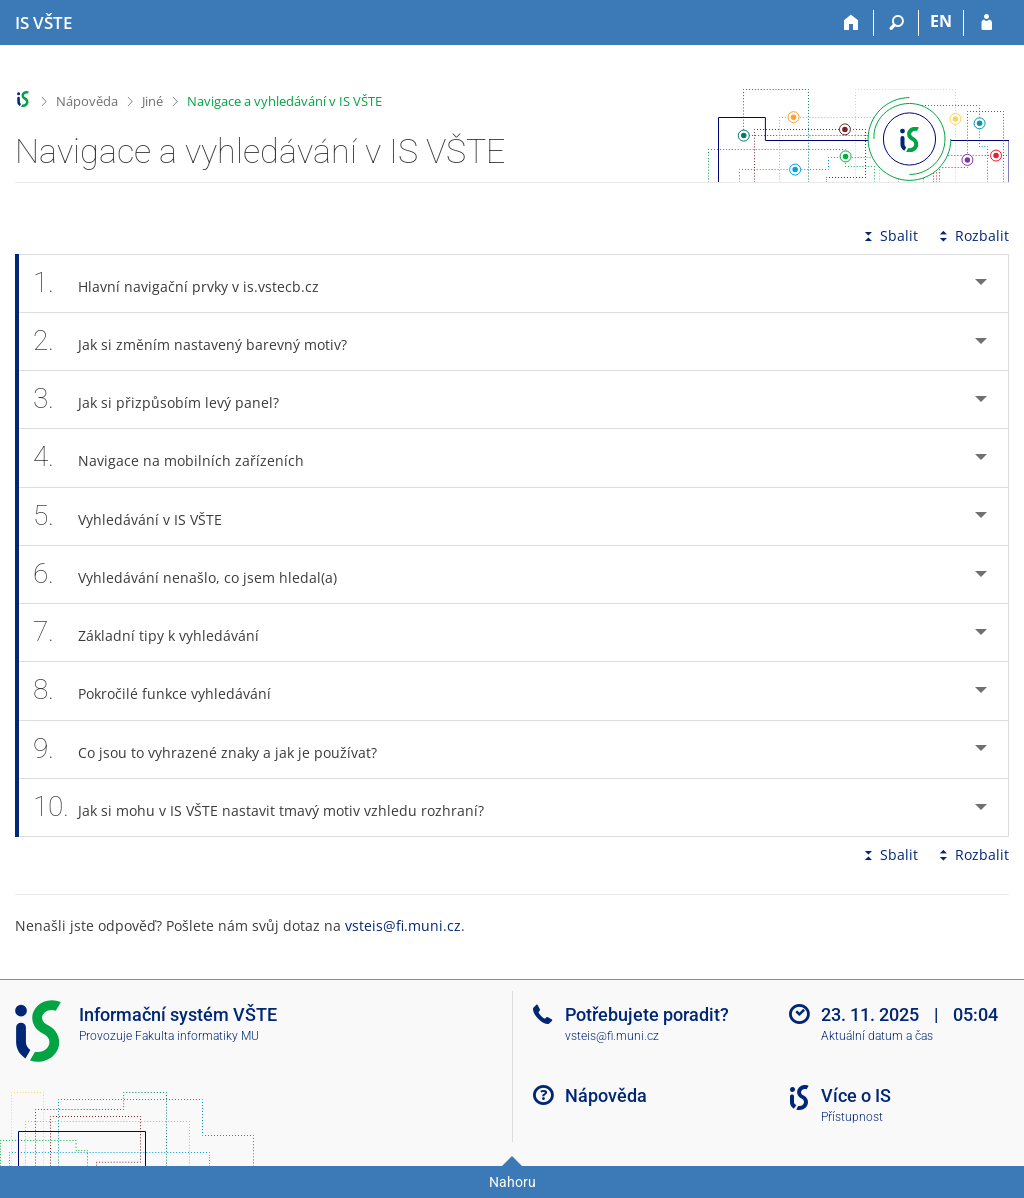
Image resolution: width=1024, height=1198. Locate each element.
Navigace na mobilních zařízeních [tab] (179, 457)
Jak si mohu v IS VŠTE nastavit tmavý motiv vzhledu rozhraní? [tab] (269, 807)
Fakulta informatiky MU (197, 1036)
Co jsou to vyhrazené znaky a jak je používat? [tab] (216, 749)
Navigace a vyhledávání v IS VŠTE (284, 101)
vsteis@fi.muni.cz (403, 925)
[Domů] (851, 23)
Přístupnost (852, 1117)
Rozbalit (972, 235)
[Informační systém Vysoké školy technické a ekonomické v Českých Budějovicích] (43, 23)
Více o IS (856, 1095)
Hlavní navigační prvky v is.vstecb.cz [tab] (187, 283)
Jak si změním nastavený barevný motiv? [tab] (201, 341)
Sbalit (889, 235)
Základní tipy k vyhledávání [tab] (157, 632)
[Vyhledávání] (896, 23)
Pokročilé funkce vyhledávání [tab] (163, 690)
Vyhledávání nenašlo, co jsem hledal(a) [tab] (196, 574)
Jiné (152, 101)
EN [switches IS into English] (941, 21)
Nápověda (87, 101)
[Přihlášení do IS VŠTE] (986, 23)
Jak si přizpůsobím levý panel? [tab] (167, 399)
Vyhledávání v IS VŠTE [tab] (138, 516)
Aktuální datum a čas (877, 1036)
